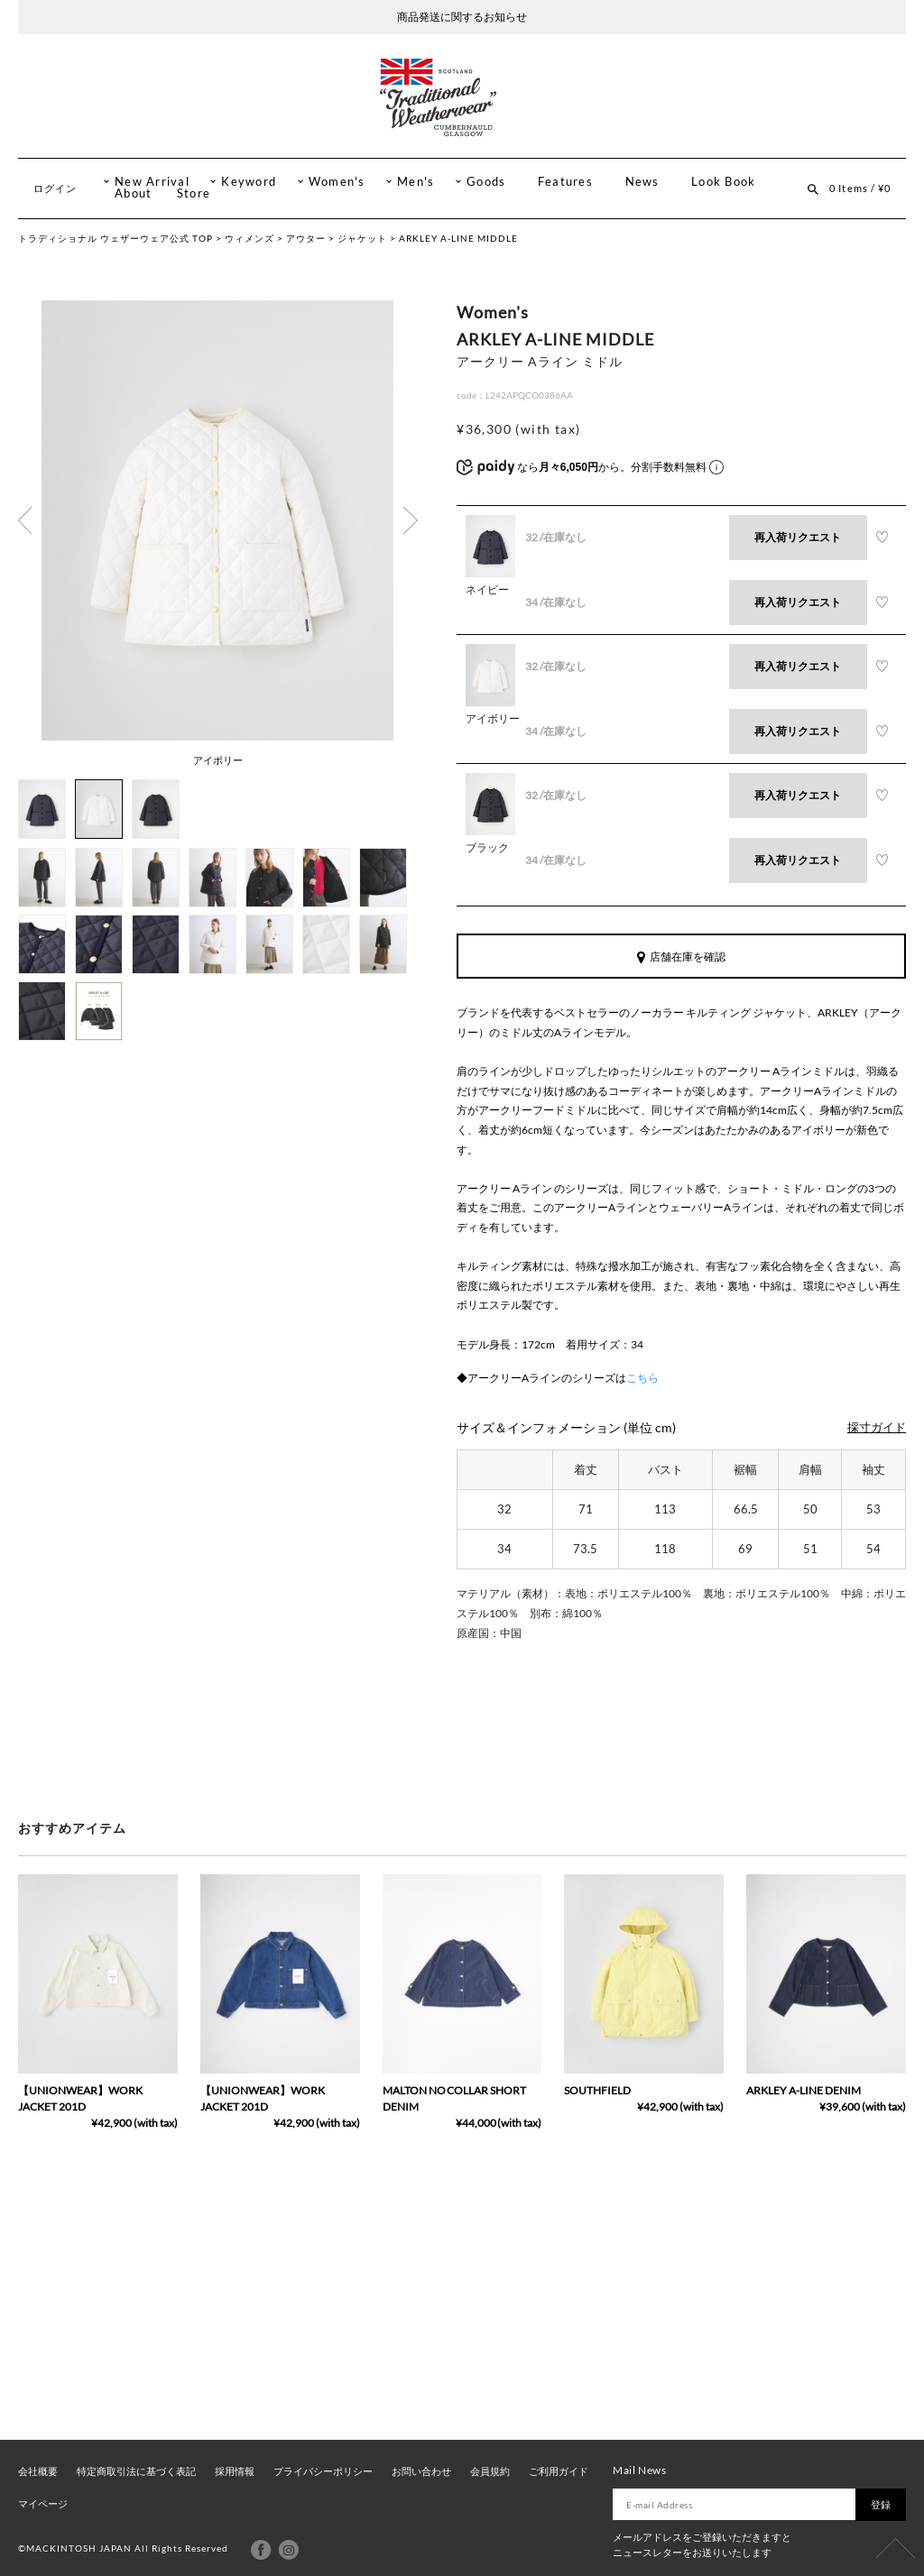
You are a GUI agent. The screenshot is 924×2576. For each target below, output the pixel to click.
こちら (642, 1378)
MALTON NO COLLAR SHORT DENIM (455, 2098)
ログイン (55, 188)
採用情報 (234, 2471)
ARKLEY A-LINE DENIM (803, 2090)
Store (193, 193)
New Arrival (152, 182)
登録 (881, 2504)
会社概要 (38, 2471)
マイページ (43, 2503)
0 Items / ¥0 (860, 188)
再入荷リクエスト (797, 537)
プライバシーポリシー (323, 2471)
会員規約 (490, 2471)
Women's (337, 182)
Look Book (723, 182)
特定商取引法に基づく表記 (136, 2471)
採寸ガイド (876, 1427)
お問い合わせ (421, 2471)
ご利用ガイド (558, 2471)
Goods (486, 182)
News (642, 182)
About (133, 193)
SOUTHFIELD (597, 2090)
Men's (415, 182)
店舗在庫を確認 (681, 956)
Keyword (248, 182)
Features (565, 182)
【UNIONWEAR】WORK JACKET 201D (80, 2098)
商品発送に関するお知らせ (462, 16)
